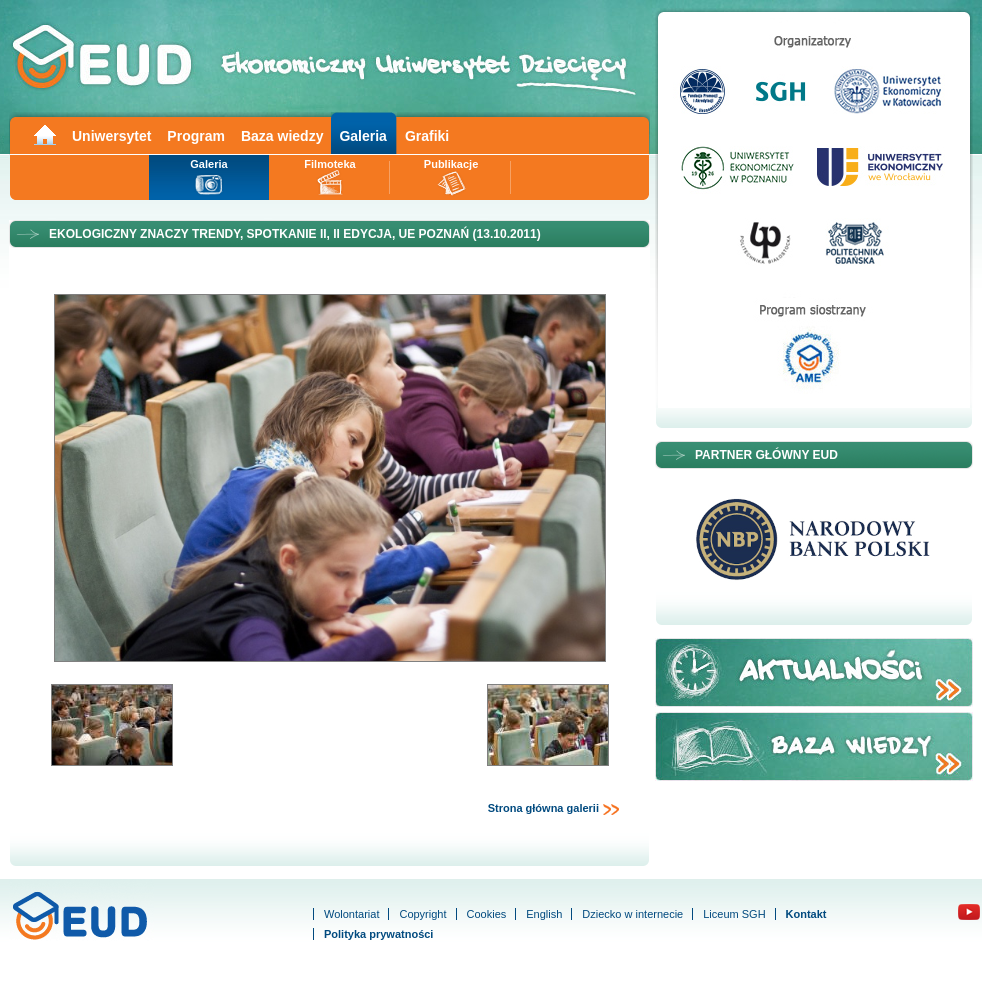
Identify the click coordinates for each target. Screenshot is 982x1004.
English (544, 914)
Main (44, 133)
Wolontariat (351, 914)
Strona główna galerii (554, 809)
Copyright (422, 914)
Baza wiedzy (282, 136)
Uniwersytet (111, 136)
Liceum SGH (734, 914)
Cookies (487, 914)
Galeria (362, 136)
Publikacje (451, 164)
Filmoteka (329, 164)
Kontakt (806, 914)
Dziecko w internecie (632, 914)
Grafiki (427, 136)
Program (196, 136)
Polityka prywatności (378, 934)
